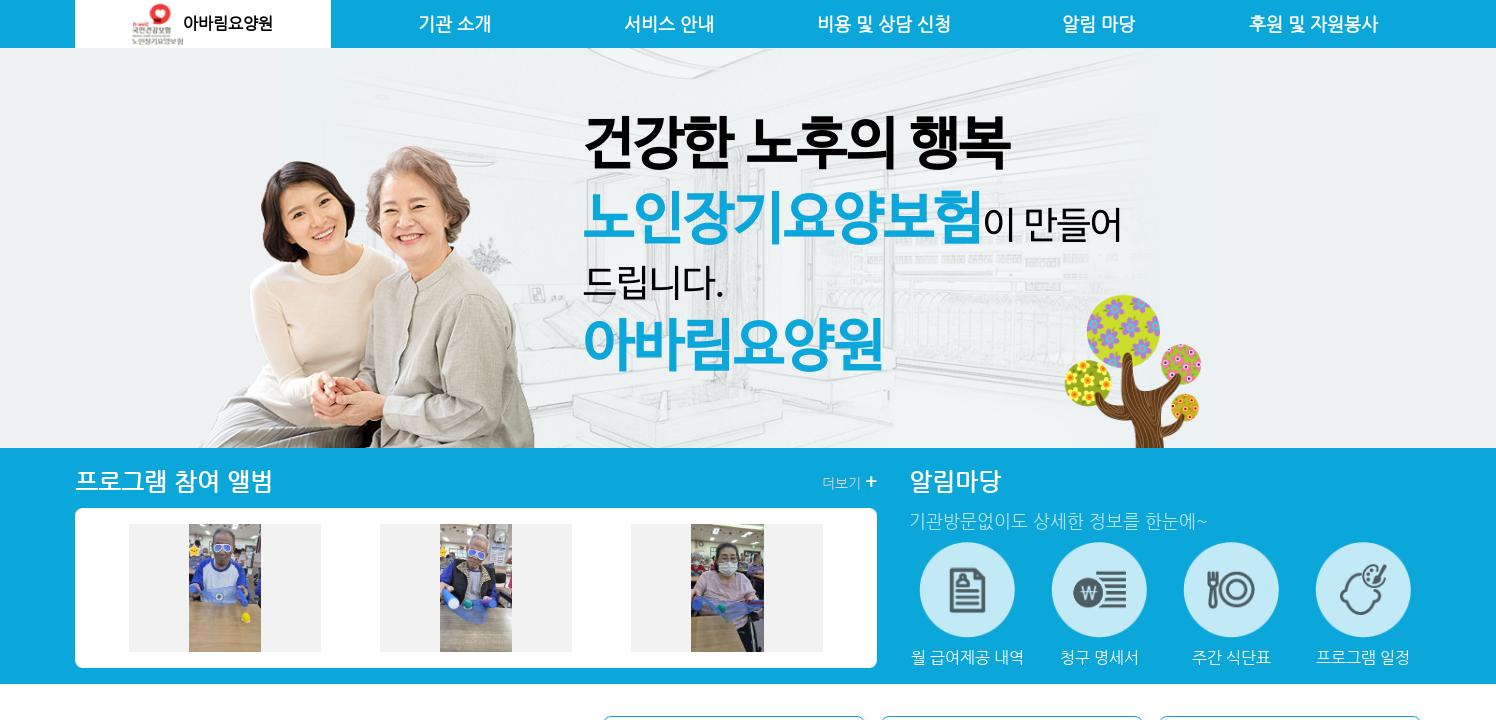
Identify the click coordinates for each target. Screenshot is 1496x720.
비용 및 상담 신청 (884, 24)
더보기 (849, 482)
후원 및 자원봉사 (1313, 24)
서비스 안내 (669, 24)
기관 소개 (454, 24)
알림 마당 (1098, 24)
